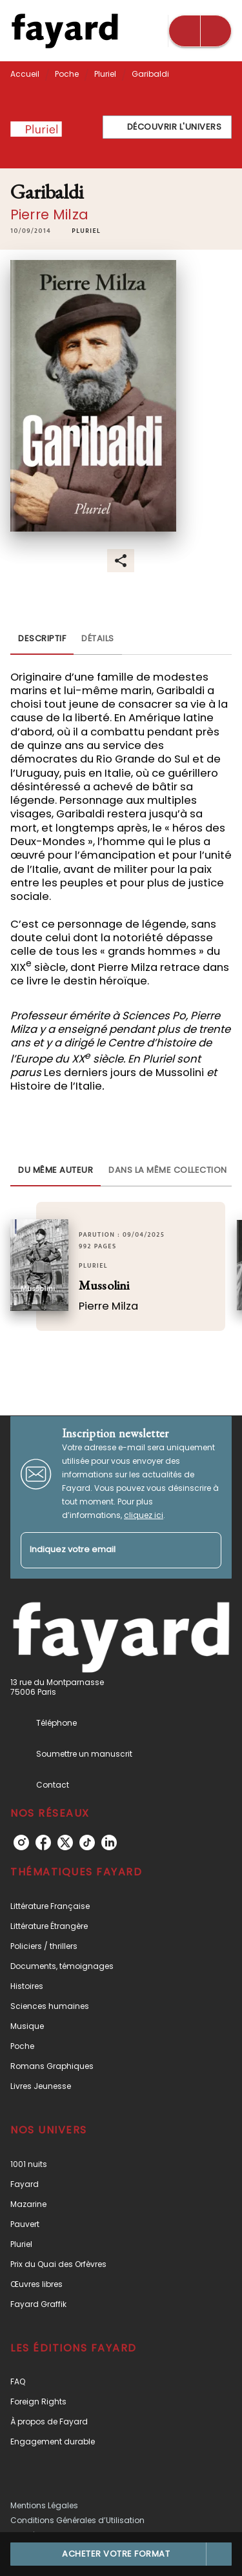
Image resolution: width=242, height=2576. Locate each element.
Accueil (24, 73)
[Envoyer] (205, 1550)
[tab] (42, 639)
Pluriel (105, 73)
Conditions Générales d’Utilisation (77, 2520)
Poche (67, 73)
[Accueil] (64, 30)
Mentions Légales (44, 2505)
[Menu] (200, 31)
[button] (167, 127)
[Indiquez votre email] (105, 1550)
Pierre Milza (49, 214)
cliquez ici (143, 1515)
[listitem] (21, 1842)
